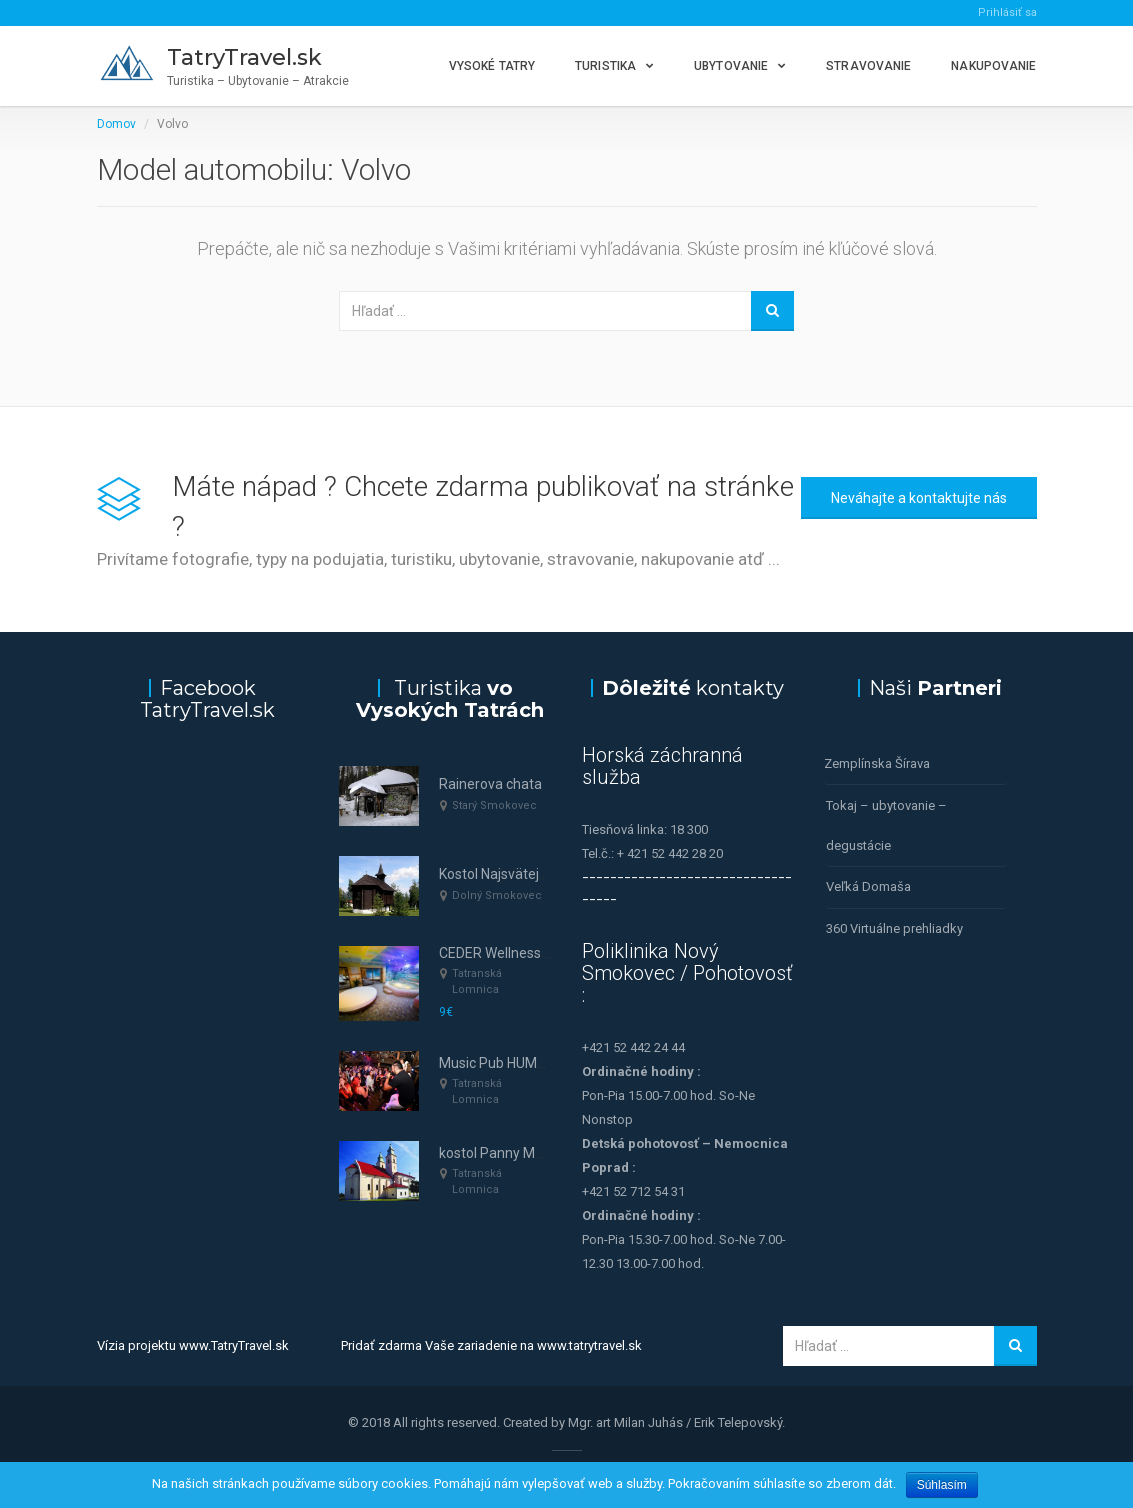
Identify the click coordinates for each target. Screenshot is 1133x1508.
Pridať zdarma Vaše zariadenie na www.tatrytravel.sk (491, 1345)
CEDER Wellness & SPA (511, 953)
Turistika (605, 66)
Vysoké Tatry (492, 66)
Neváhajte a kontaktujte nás (919, 498)
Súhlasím (942, 1485)
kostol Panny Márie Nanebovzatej (544, 1153)
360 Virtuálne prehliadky (894, 926)
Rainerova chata (490, 784)
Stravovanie (868, 66)
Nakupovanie (993, 66)
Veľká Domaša (868, 885)
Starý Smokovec (494, 805)
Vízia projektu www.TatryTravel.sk (193, 1345)
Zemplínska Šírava (877, 763)
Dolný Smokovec (497, 895)
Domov (116, 124)
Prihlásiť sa (1007, 12)
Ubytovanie (731, 66)
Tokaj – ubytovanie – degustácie (886, 824)
